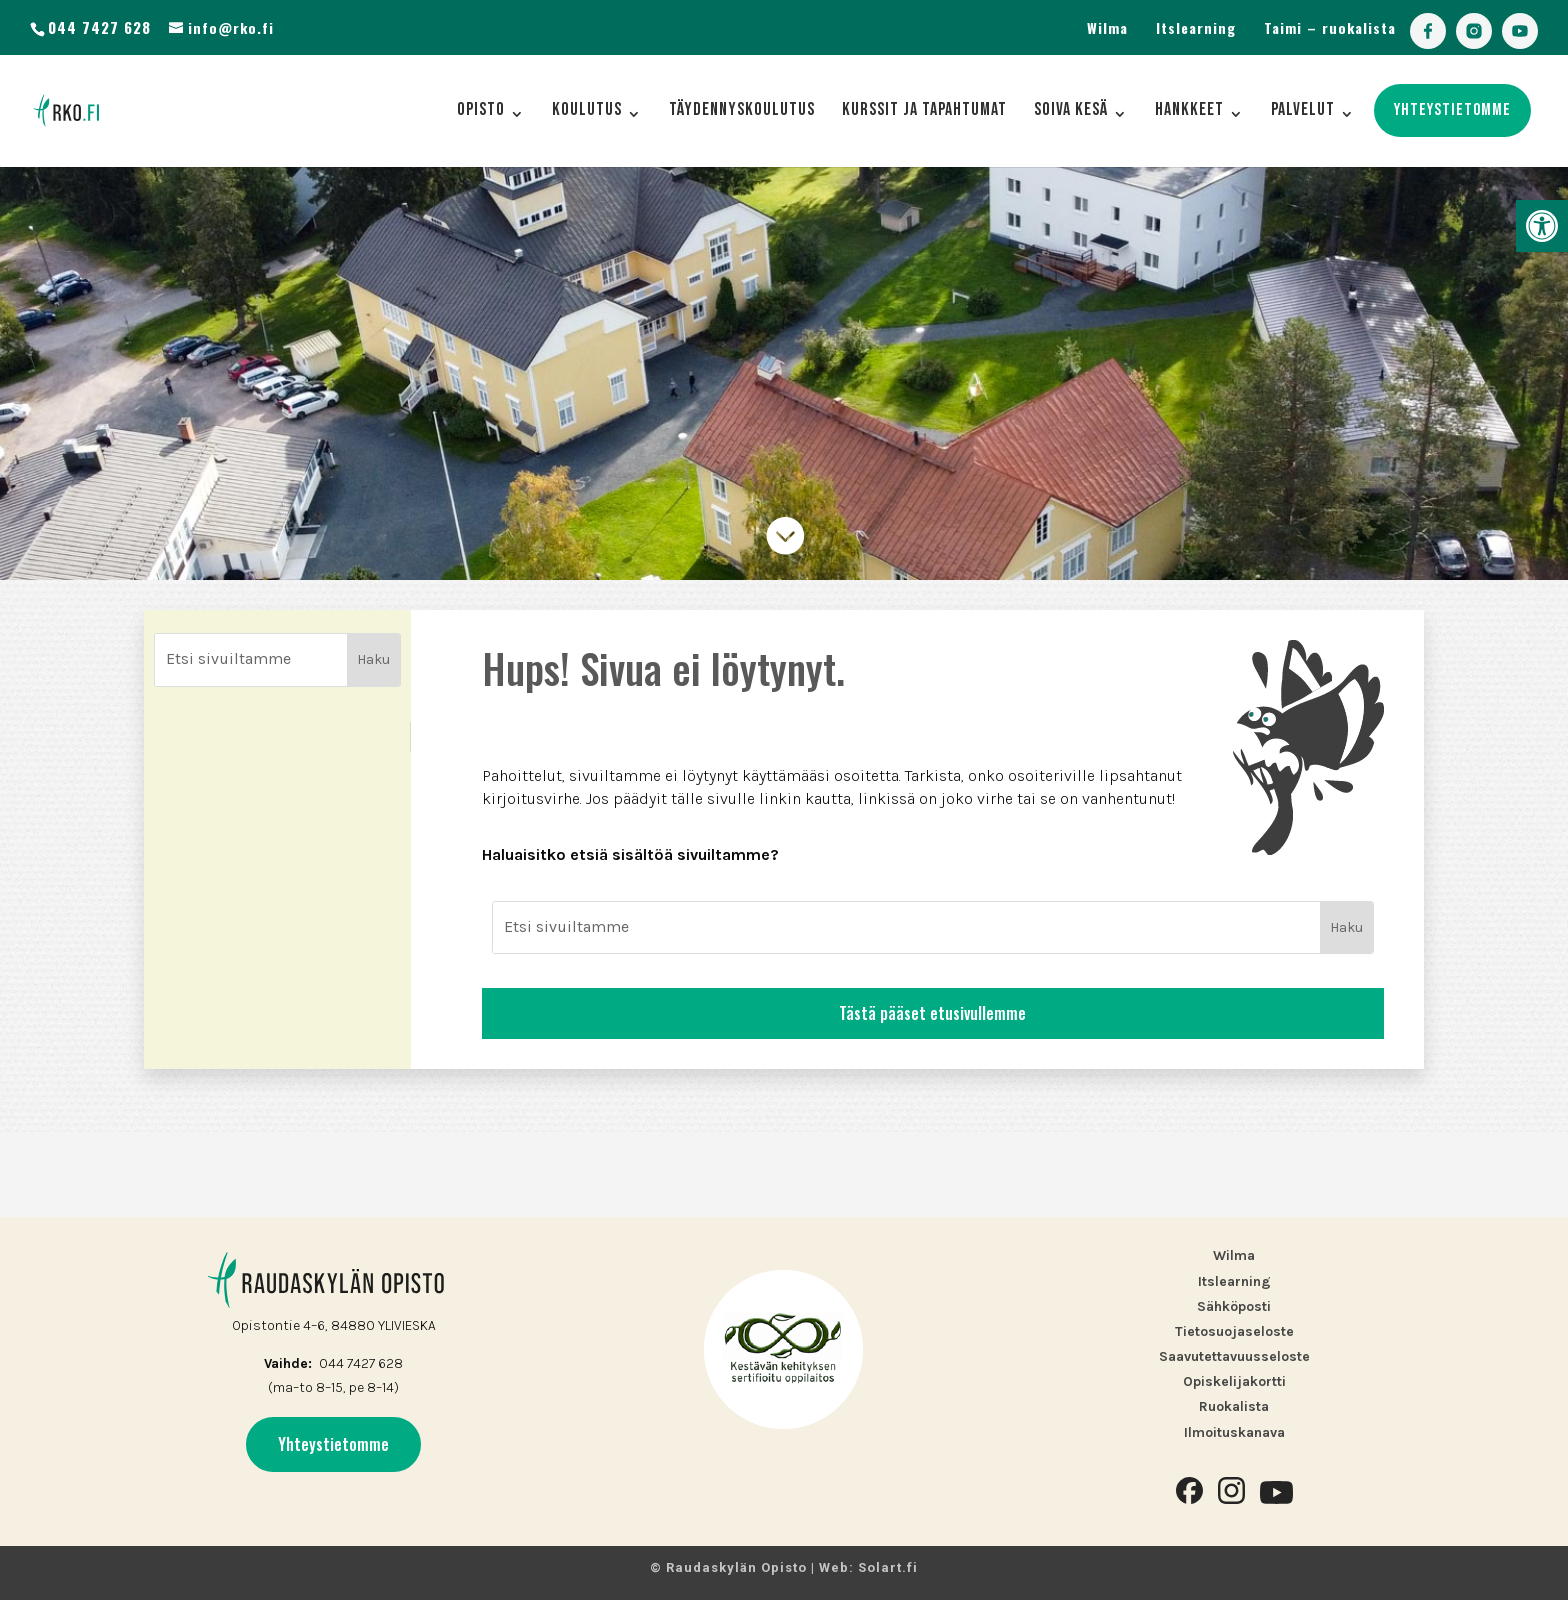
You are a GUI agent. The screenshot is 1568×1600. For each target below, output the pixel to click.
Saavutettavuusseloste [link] (1234, 1356)
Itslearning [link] (1196, 27)
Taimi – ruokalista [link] (1330, 27)
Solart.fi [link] (888, 1567)
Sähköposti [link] (1234, 1306)
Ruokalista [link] (1234, 1406)
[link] (1542, 226)
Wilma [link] (1107, 27)
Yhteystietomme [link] (333, 1444)
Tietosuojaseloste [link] (1234, 1331)
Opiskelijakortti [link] (1234, 1381)
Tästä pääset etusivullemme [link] (932, 1098)
